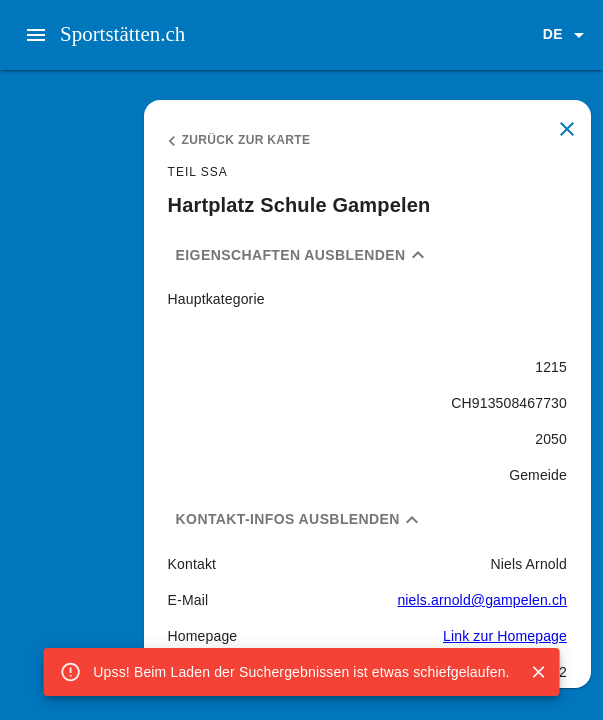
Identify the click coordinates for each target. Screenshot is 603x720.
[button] (567, 35)
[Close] (539, 672)
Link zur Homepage (505, 636)
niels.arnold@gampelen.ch (482, 600)
